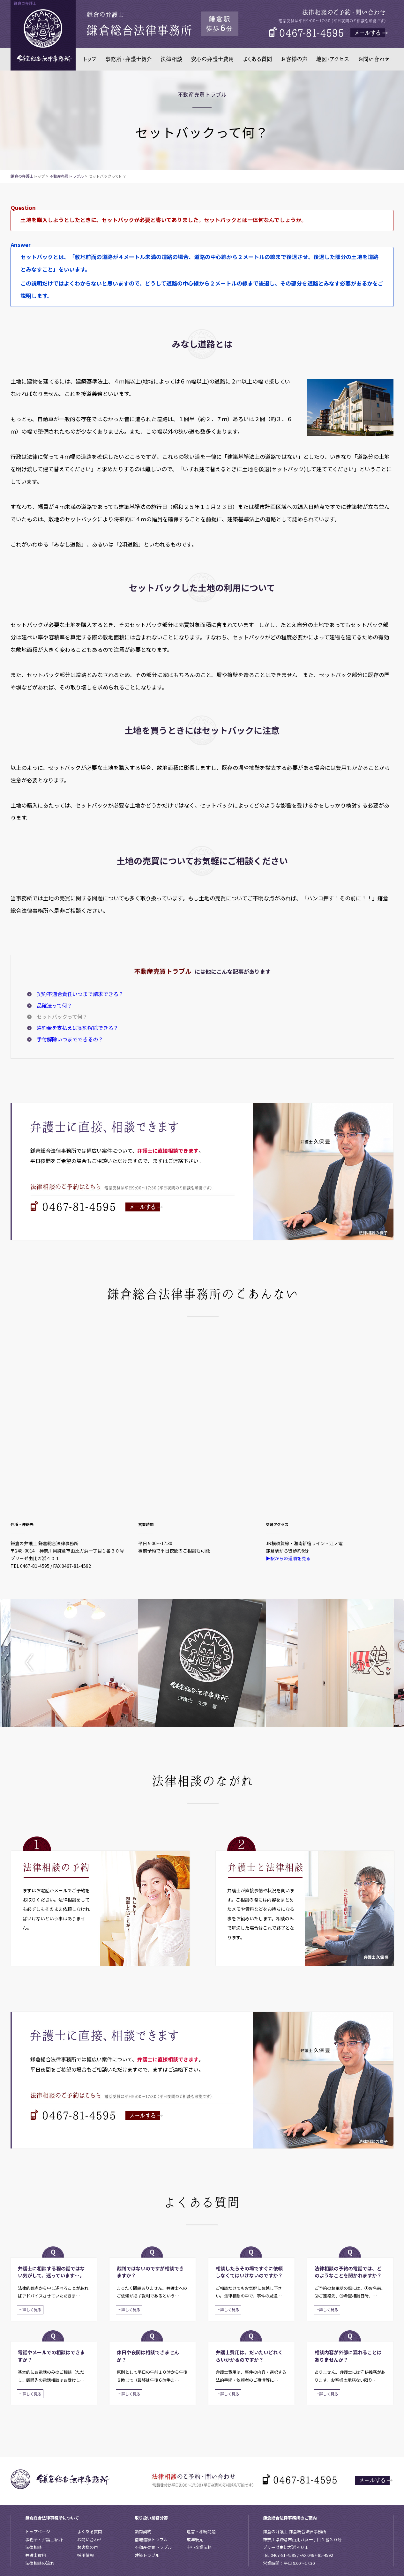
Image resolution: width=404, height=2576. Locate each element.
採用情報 (85, 2555)
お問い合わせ (89, 2539)
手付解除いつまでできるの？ (70, 1039)
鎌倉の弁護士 (22, 176)
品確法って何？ (54, 1005)
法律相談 (33, 2547)
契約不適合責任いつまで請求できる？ (80, 994)
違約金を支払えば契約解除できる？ (77, 1027)
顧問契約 (143, 2531)
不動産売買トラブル (66, 176)
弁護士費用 (35, 2555)
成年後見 (195, 2539)
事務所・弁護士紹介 (44, 2539)
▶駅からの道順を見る (288, 1558)
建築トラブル (147, 2555)
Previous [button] (33, 1662)
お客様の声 (87, 2547)
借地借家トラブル (151, 2539)
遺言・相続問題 (201, 2531)
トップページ (37, 2531)
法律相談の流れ (39, 2563)
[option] (74, 1663)
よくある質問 (89, 2531)
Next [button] (370, 1662)
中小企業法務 (199, 2547)
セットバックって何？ (62, 1016)
